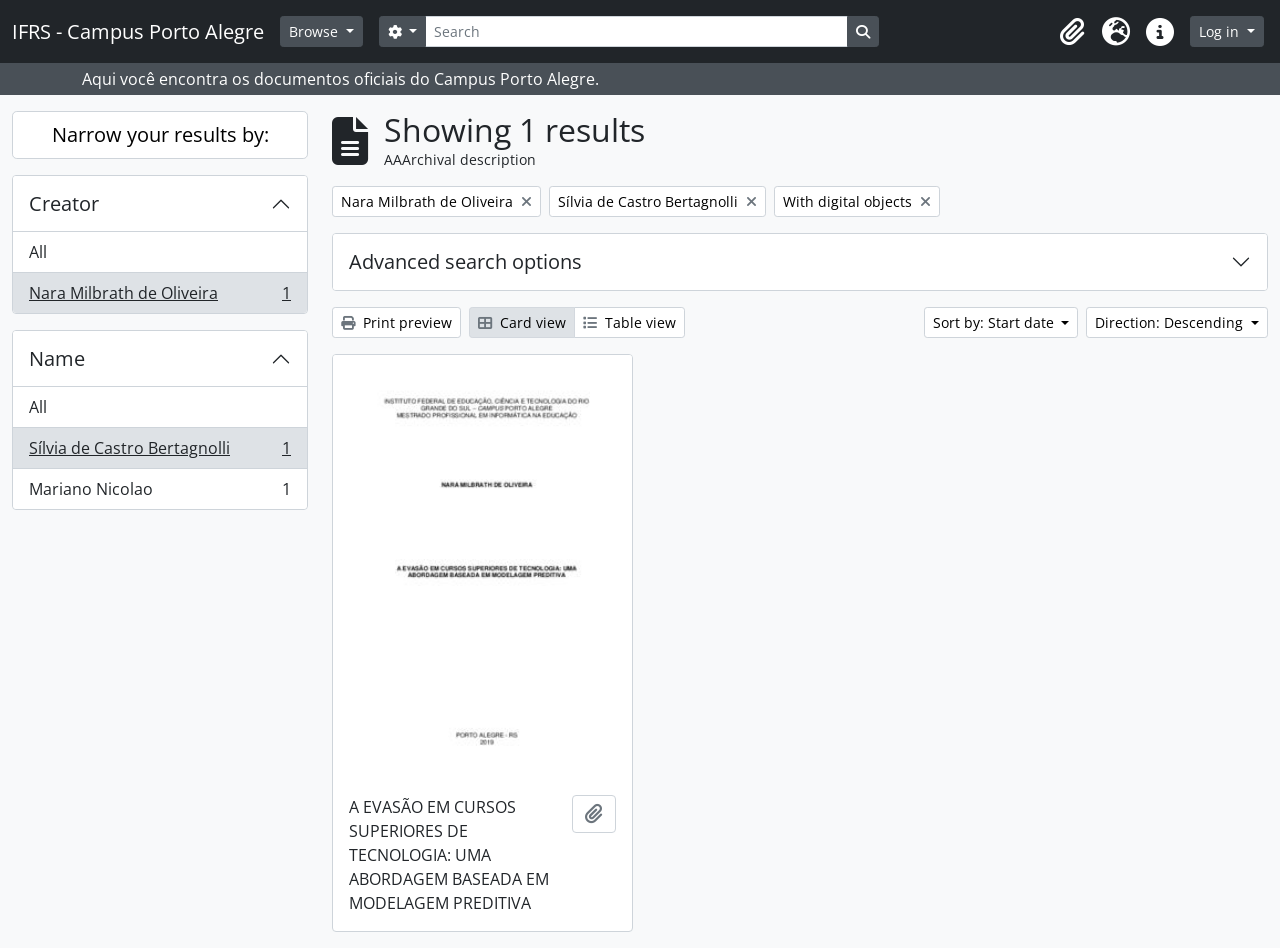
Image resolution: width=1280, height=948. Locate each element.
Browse (315, 31)
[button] (1072, 32)
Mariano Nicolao (159, 493)
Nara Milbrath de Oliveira (159, 297)
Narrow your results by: (160, 134)
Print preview (396, 322)
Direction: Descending (1171, 322)
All (38, 252)
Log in (1221, 31)
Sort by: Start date (995, 322)
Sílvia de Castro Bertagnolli (159, 452)
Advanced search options (465, 261)
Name (57, 358)
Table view (629, 322)
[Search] (636, 31)
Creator (64, 203)
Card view (522, 322)
